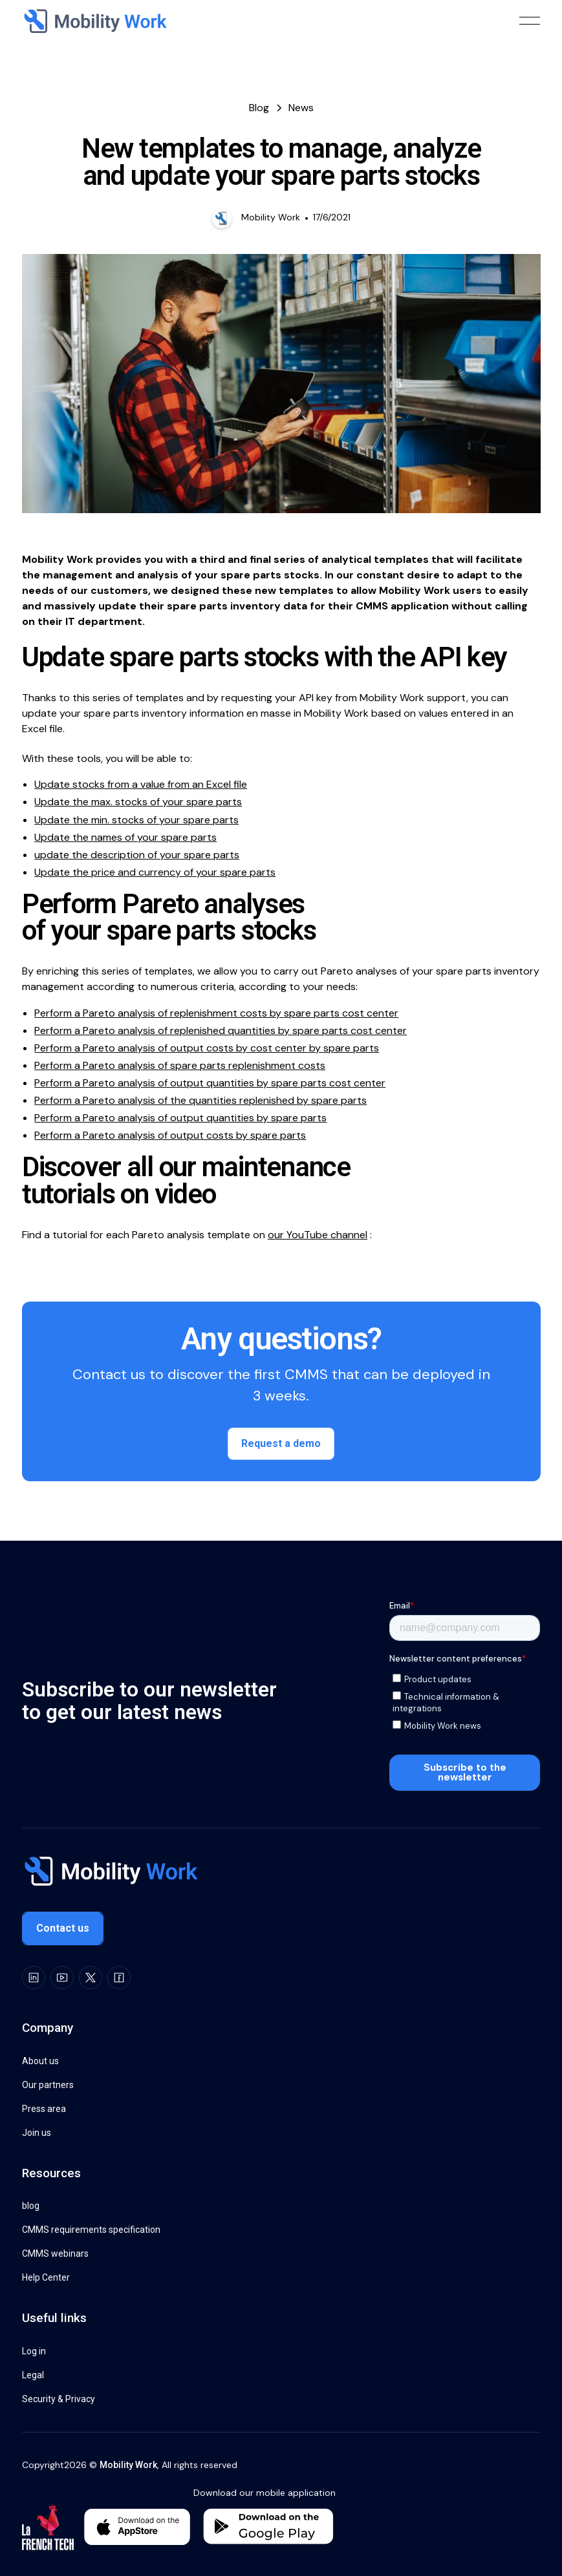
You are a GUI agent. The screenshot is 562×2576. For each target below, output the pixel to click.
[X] (90, 1977)
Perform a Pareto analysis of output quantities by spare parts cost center (209, 1083)
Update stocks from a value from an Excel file (140, 784)
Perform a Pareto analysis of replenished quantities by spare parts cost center (220, 1030)
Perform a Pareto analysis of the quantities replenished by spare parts (200, 1100)
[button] (529, 20)
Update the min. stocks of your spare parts (136, 819)
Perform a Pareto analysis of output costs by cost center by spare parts (206, 1048)
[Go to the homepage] (110, 1872)
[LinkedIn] (33, 1977)
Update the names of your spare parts (125, 836)
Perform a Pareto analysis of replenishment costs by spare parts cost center (216, 1012)
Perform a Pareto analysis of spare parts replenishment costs (179, 1065)
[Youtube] (62, 1977)
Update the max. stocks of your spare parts (138, 801)
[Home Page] (94, 20)
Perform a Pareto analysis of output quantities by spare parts (180, 1117)
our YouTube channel (317, 1234)
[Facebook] (119, 1977)
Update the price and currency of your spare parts (155, 871)
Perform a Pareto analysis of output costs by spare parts (170, 1135)
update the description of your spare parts (136, 854)
